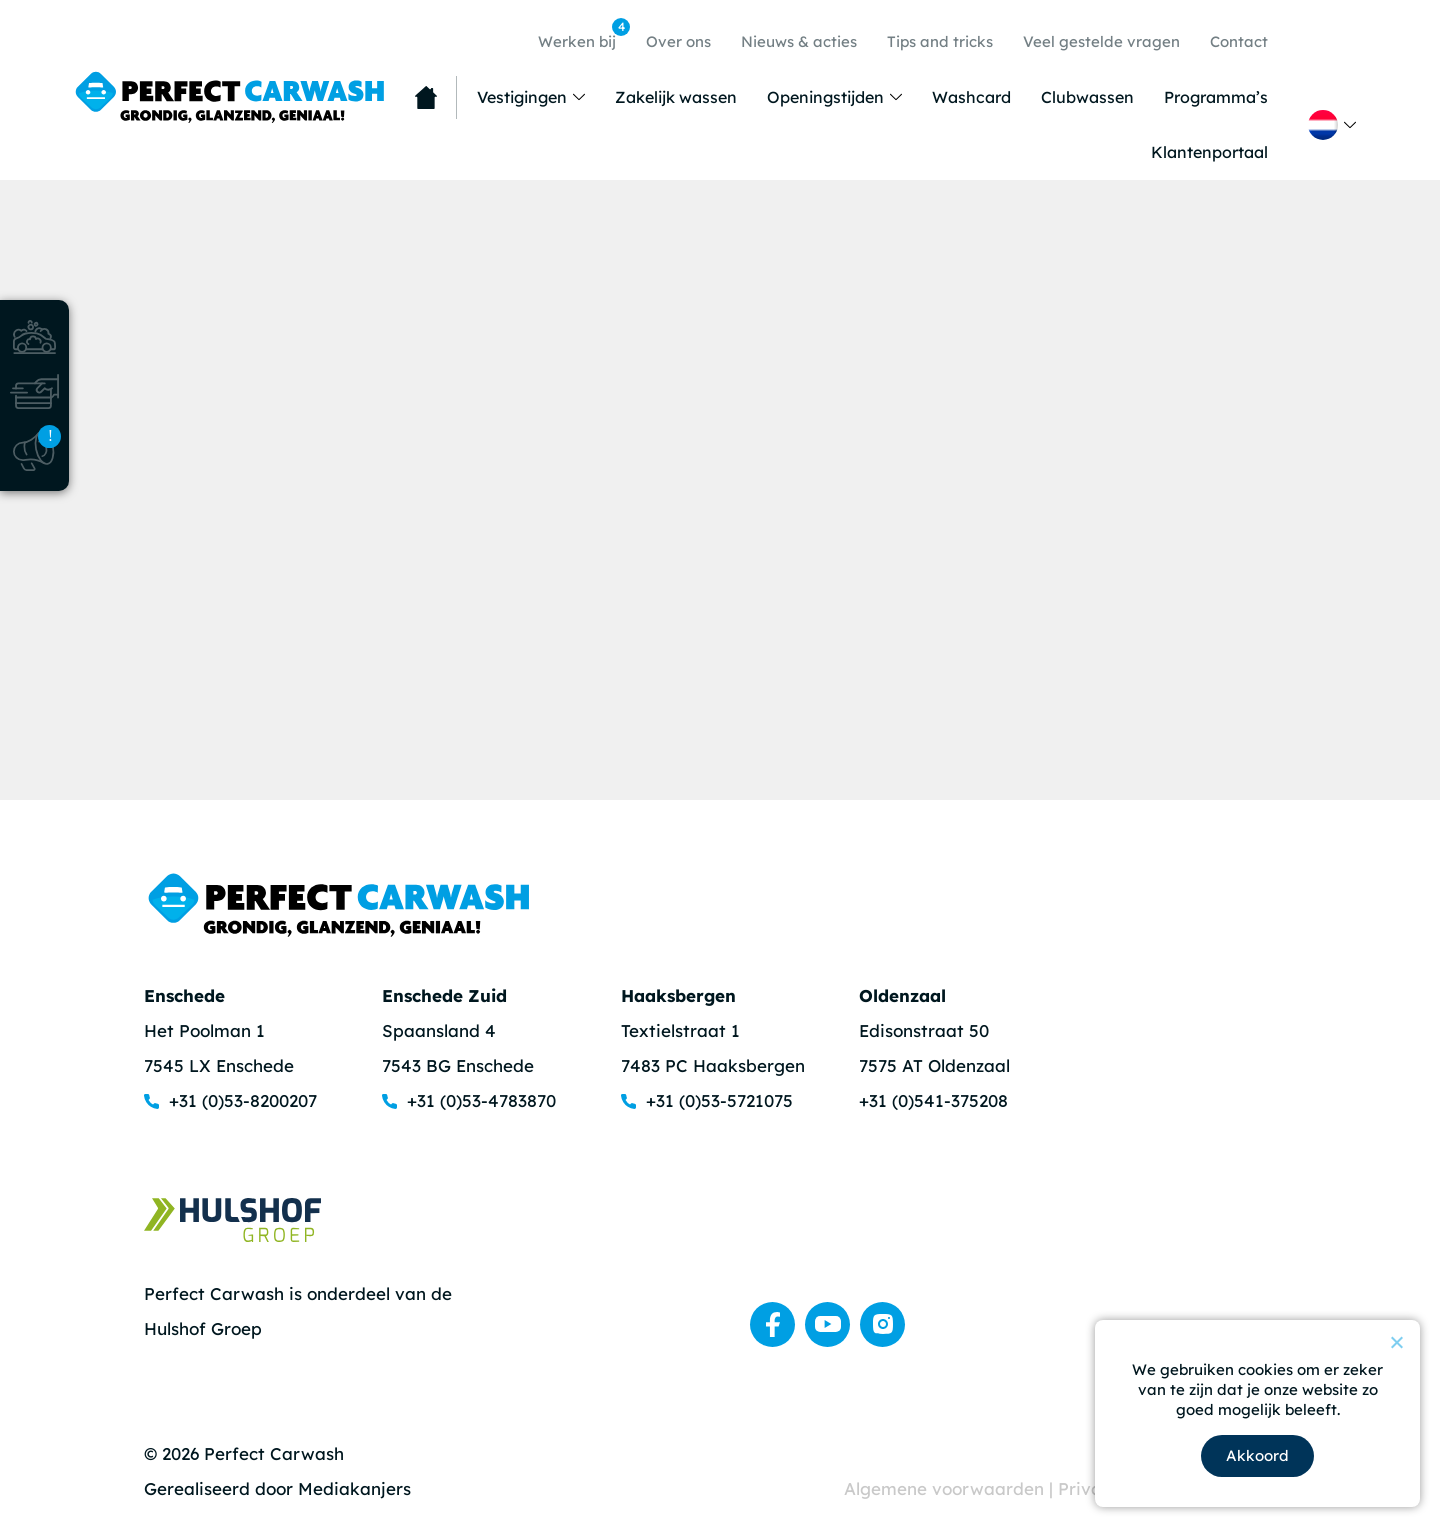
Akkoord (1257, 1455)
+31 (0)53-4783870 (481, 1100)
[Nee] (1396, 1342)
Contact (1239, 41)
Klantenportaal (1209, 152)
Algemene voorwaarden (946, 1488)
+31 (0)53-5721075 (719, 1100)
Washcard (971, 97)
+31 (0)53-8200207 (243, 1100)
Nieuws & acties (799, 41)
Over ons (678, 41)
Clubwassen (1087, 97)
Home (426, 97)
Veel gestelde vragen (1101, 41)
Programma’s (1216, 97)
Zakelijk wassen (676, 97)
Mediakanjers (354, 1488)
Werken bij (582, 34)
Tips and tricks (940, 41)
